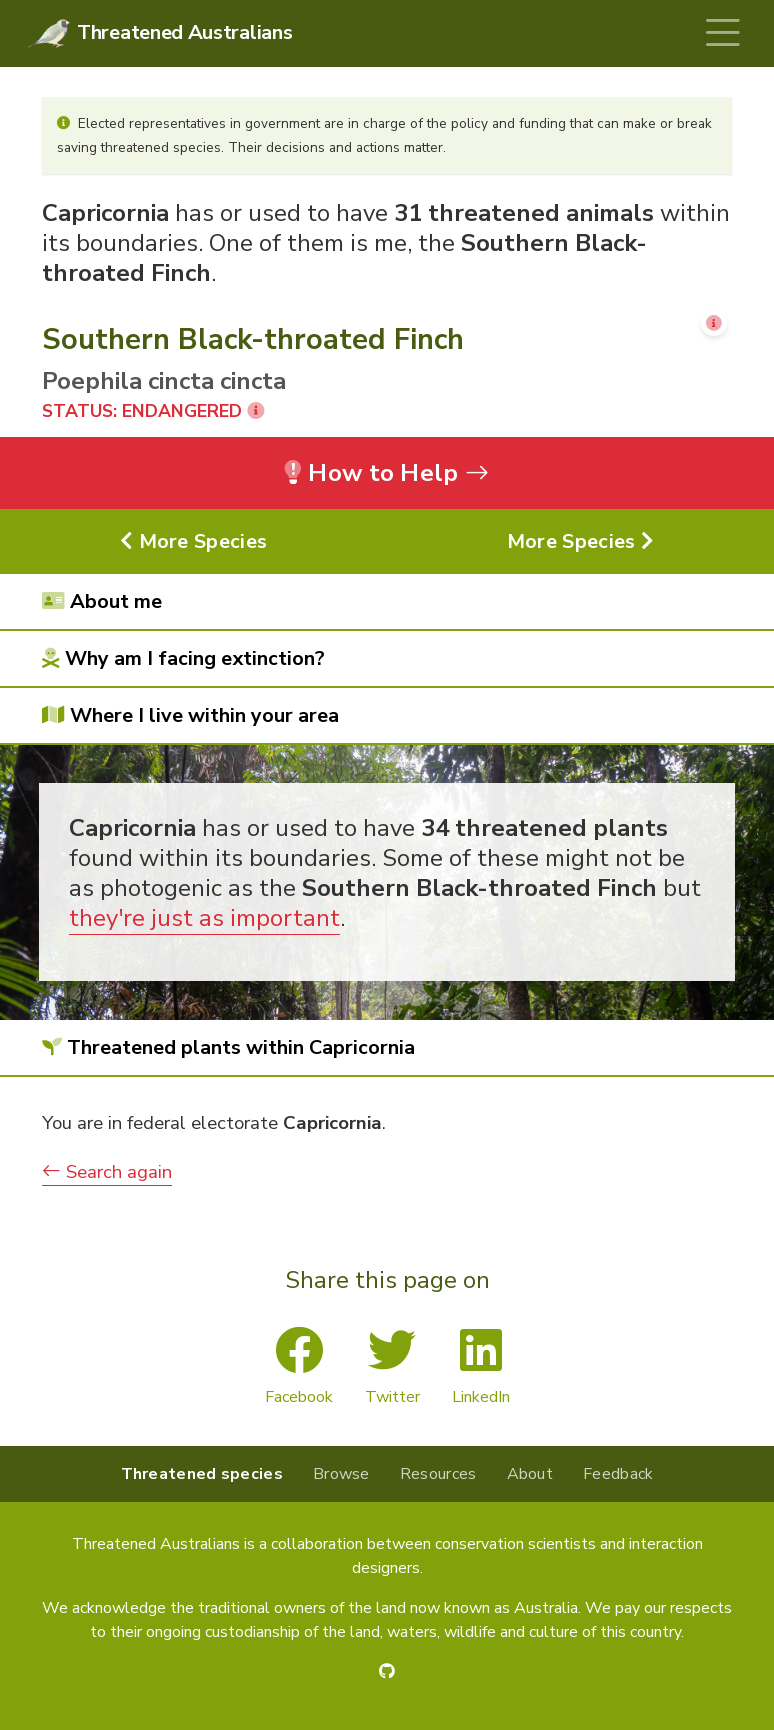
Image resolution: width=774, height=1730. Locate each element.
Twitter (392, 1367)
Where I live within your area (190, 715)
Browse (341, 1474)
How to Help (387, 473)
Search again (107, 1172)
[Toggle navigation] (722, 33)
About (530, 1474)
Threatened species (202, 1474)
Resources (438, 1474)
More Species (193, 541)
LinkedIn (481, 1367)
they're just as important (204, 918)
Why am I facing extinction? (183, 658)
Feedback (618, 1474)
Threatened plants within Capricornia (228, 1047)
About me (102, 601)
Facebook (299, 1367)
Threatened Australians (184, 32)
